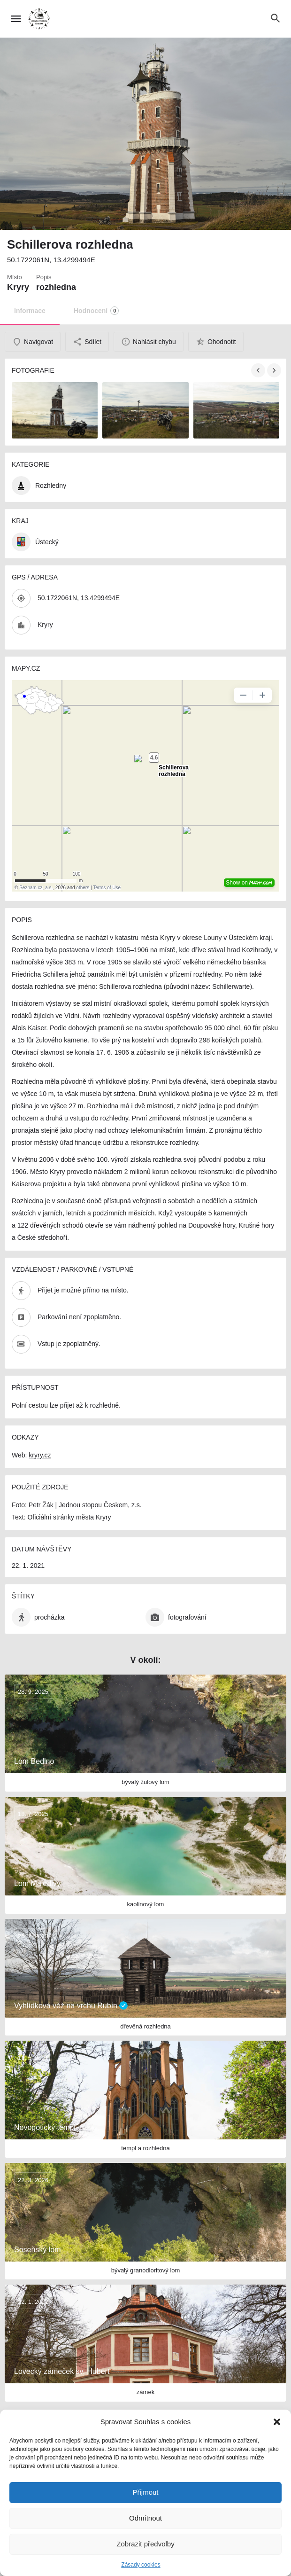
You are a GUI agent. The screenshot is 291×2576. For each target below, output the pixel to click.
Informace (30, 310)
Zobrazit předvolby (145, 2544)
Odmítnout (145, 2518)
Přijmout (145, 2492)
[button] (277, 2422)
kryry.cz (40, 1455)
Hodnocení (96, 310)
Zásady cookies (140, 2564)
